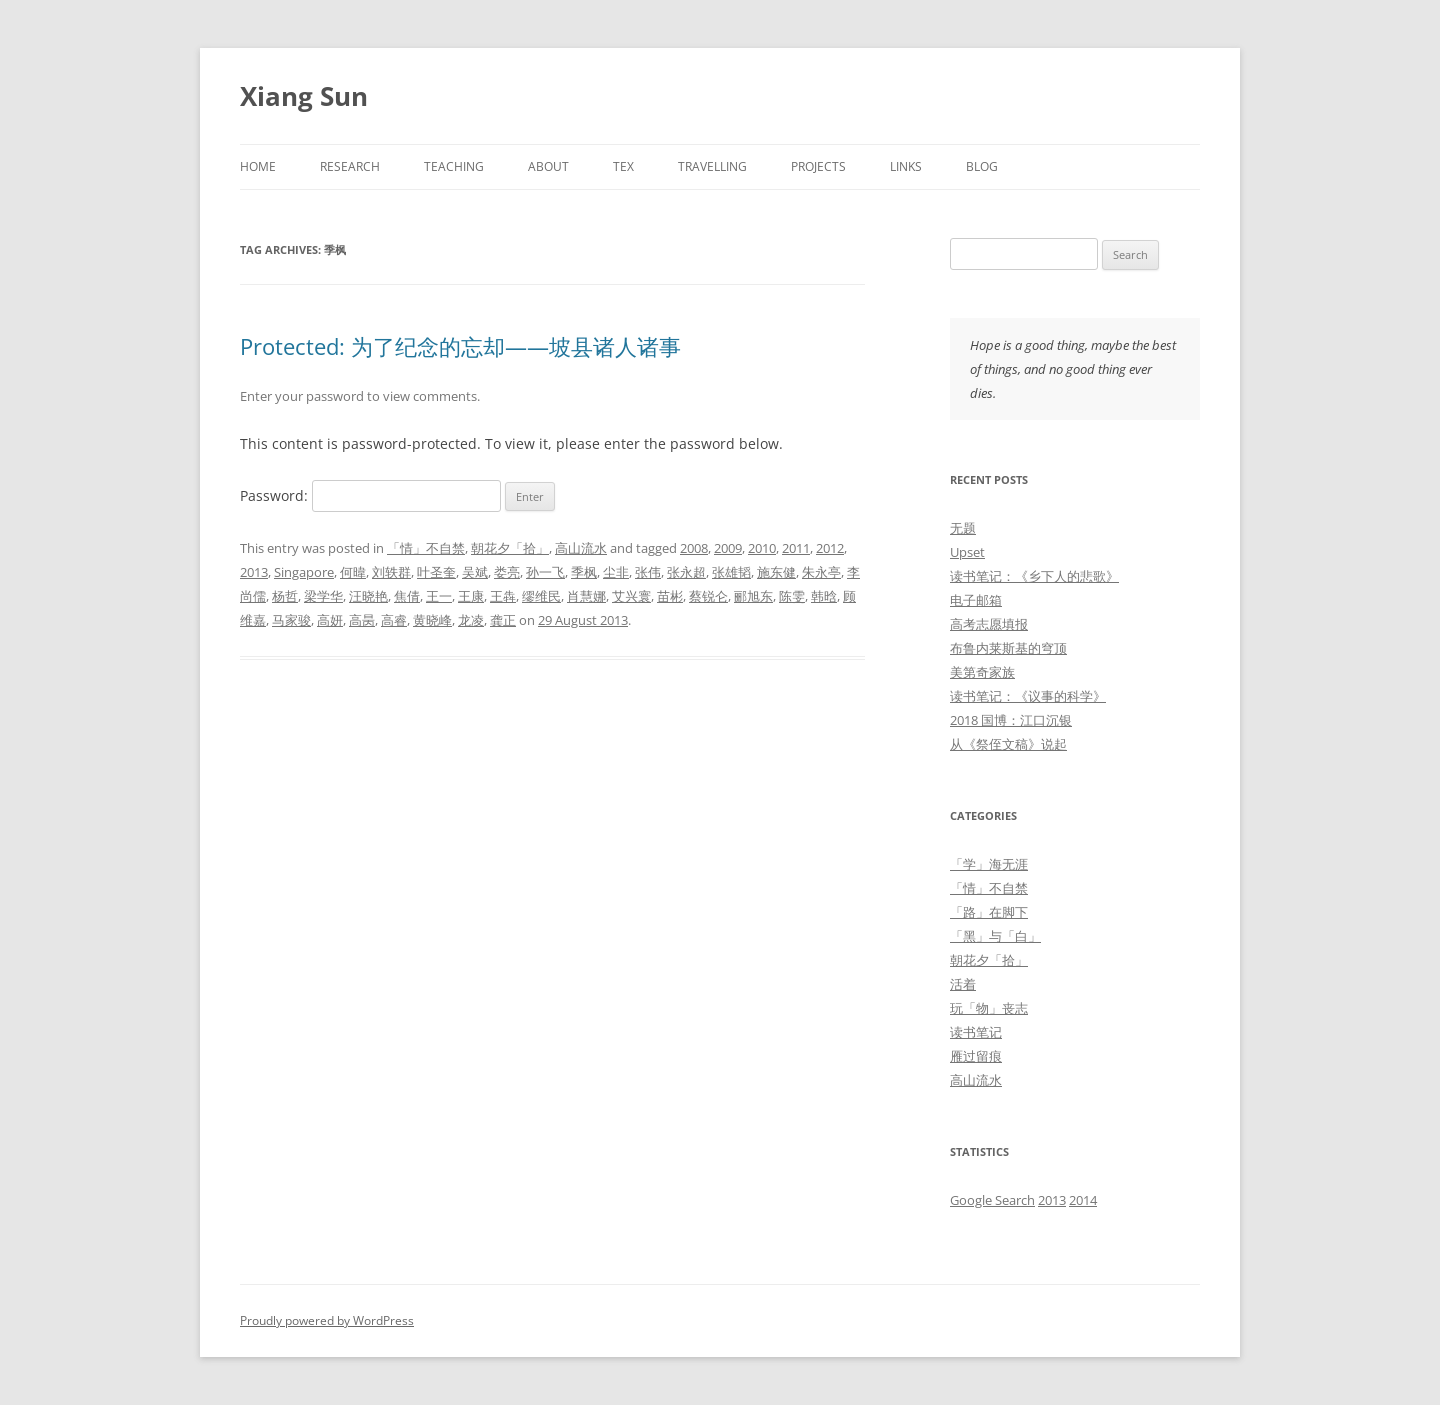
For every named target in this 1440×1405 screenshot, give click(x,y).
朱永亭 (821, 572)
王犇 (503, 596)
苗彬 (670, 596)
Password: (370, 495)
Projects (818, 166)
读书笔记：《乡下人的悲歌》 (1034, 576)
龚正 (503, 620)
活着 (963, 984)
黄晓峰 (432, 620)
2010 (762, 548)
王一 (439, 596)
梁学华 (323, 596)
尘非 (616, 572)
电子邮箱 (976, 600)
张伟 (648, 572)
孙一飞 (545, 572)
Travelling (712, 166)
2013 (254, 572)
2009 (728, 548)
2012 (830, 548)
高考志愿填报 (989, 624)
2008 (694, 548)
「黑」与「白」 (995, 936)
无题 (963, 528)
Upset (967, 552)
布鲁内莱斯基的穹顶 (1008, 648)
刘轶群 (391, 572)
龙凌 (471, 620)
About (548, 166)
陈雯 (792, 596)
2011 (796, 548)
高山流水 (581, 548)
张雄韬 (731, 572)
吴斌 (475, 572)
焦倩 (407, 596)
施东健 (776, 572)
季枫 (584, 572)
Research (350, 166)
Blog (982, 166)
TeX (623, 166)
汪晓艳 (368, 596)
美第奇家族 (982, 672)
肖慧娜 (586, 596)
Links (906, 166)
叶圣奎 (436, 572)
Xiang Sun (304, 96)
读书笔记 (976, 1032)
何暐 (353, 572)
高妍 (330, 620)
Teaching (454, 166)
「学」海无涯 (989, 864)
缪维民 (541, 596)
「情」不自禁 (426, 548)
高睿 (394, 620)
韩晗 (824, 596)
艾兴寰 (631, 596)
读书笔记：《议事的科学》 (1028, 696)
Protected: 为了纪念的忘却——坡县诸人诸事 (460, 346)
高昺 (362, 620)
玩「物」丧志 (989, 1008)
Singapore (304, 572)
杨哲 (285, 596)
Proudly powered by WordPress (327, 1320)
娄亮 (507, 572)
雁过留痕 (976, 1056)
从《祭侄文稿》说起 (1008, 744)
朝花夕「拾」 (510, 548)
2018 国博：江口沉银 (1011, 720)
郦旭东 (753, 596)
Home (258, 166)
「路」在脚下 (989, 912)
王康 (471, 596)
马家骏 (291, 620)
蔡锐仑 (708, 596)
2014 (1083, 1200)
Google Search (992, 1200)
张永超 (686, 572)
